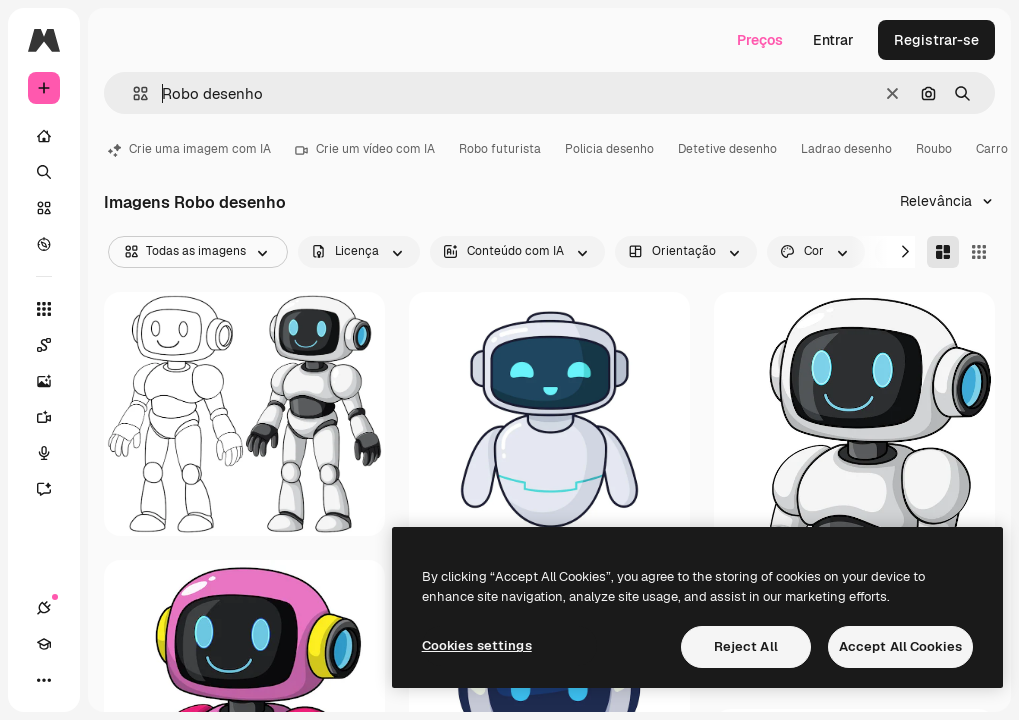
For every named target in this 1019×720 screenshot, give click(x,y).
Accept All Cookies (900, 646)
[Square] (979, 252)
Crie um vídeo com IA (365, 149)
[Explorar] (44, 244)
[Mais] (44, 680)
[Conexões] (44, 608)
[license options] (359, 252)
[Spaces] (44, 345)
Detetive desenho (727, 149)
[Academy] (44, 644)
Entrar (833, 40)
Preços (760, 40)
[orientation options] (686, 252)
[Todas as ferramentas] (44, 309)
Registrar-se (936, 40)
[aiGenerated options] (517, 252)
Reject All (746, 646)
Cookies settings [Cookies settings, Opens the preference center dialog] (477, 645)
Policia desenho (609, 149)
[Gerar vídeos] (44, 417)
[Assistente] (44, 489)
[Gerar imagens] (44, 381)
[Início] (44, 136)
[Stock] (44, 208)
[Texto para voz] (44, 453)
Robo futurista (500, 149)
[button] (132, 93)
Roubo (934, 149)
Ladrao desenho (846, 149)
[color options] (816, 252)
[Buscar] (44, 172)
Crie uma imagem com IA (189, 149)
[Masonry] (943, 252)
